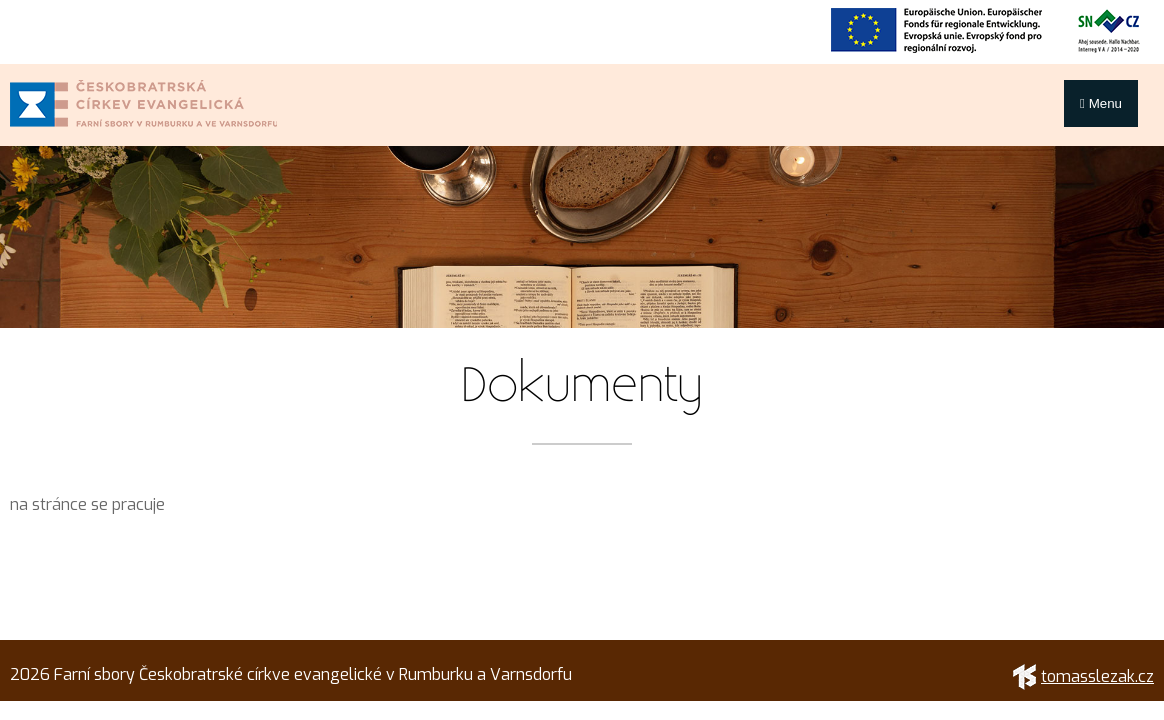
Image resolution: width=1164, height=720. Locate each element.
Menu (1101, 103)
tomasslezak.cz (1083, 676)
